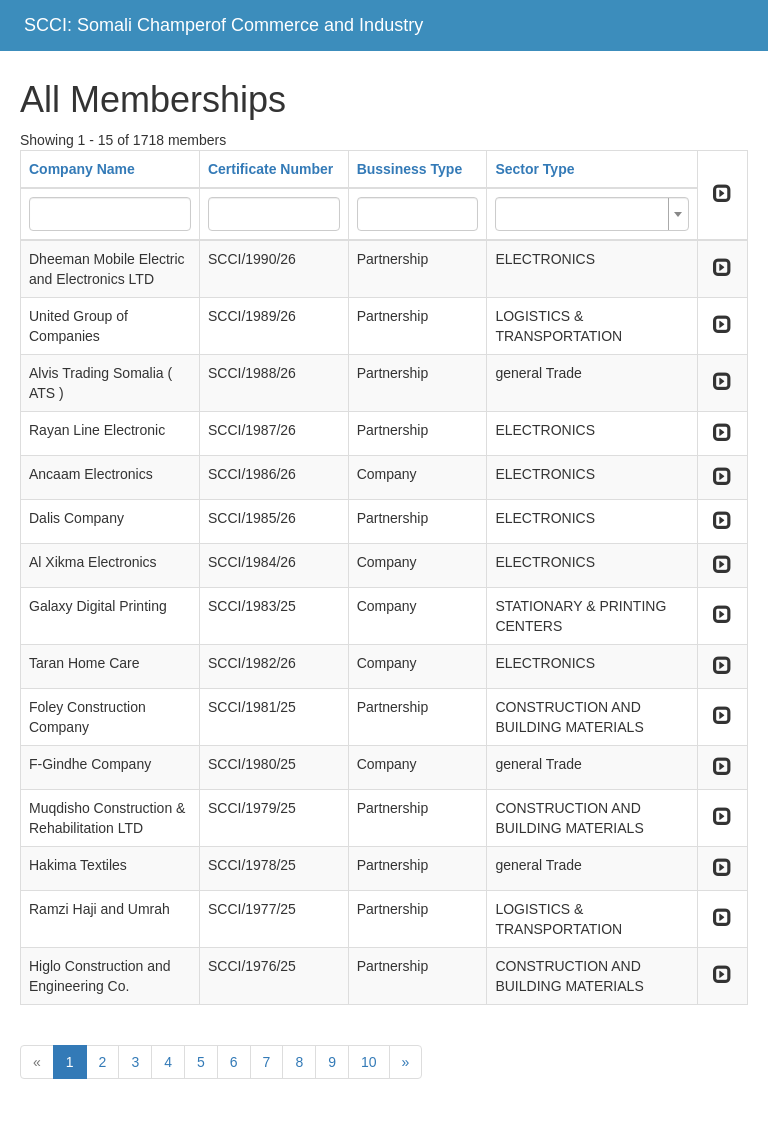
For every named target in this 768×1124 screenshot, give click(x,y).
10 (369, 1062)
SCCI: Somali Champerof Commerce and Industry (223, 25)
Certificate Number (270, 169)
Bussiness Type (410, 169)
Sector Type (534, 169)
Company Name (82, 169)
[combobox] (591, 214)
